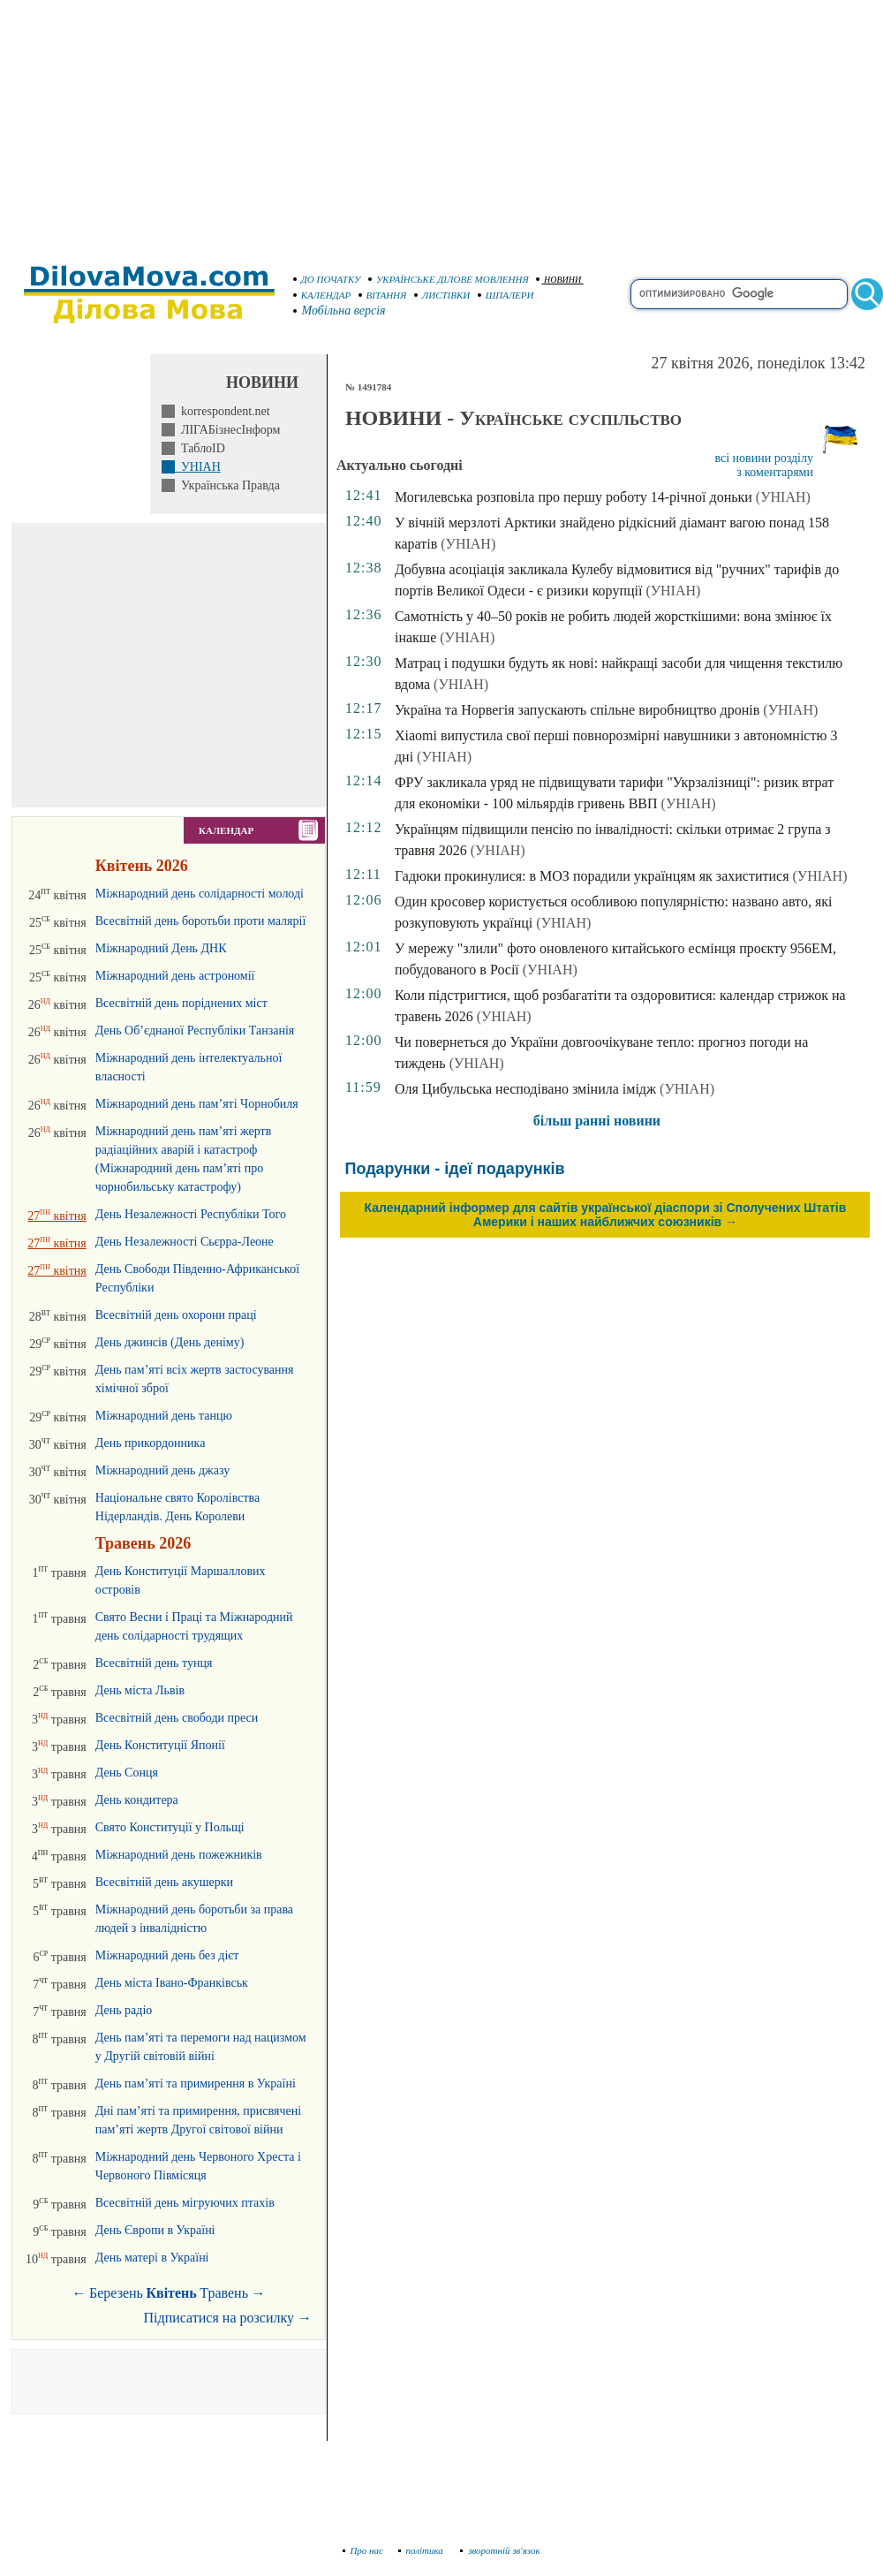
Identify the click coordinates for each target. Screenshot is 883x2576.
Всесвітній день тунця (154, 1663)
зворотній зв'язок (500, 2550)
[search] (739, 294)
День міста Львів (140, 1690)
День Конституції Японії (160, 1745)
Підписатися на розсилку (228, 2317)
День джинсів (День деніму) (170, 1342)
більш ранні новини (596, 1120)
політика (422, 2550)
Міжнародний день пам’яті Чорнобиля (196, 1103)
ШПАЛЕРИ (506, 295)
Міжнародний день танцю (163, 1415)
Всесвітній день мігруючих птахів (185, 2202)
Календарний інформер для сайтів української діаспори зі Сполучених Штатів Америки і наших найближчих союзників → (606, 1215)
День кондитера (136, 1800)
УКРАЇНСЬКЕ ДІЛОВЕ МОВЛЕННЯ (448, 279)
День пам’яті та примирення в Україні (195, 2083)
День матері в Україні (152, 2257)
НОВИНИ (558, 279)
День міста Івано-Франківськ (171, 1982)
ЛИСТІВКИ (442, 295)
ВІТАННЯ (383, 295)
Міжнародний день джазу (162, 1470)
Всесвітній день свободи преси (177, 1717)
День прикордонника (150, 1443)
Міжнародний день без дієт (167, 1955)
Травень (224, 2292)
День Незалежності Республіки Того (190, 1214)
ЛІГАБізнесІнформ (227, 429)
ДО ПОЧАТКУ (327, 279)
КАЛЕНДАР (322, 295)
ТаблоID (200, 448)
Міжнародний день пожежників (178, 1854)
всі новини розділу (763, 458)
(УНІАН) (783, 496)
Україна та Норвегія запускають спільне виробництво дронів (577, 709)
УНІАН (198, 467)
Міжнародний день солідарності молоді (199, 893)
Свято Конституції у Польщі (170, 1827)
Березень (116, 2292)
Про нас (363, 2550)
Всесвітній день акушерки (164, 1882)
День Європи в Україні (155, 2230)
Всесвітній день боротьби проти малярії (200, 921)
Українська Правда (227, 485)
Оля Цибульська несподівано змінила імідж (525, 1088)
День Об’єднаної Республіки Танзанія (195, 1030)
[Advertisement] (441, 123)
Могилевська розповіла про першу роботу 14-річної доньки (573, 496)
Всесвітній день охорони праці (176, 1315)
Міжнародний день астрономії (175, 975)
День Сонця (126, 1772)
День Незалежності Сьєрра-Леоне (184, 1241)
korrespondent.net (222, 411)
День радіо (124, 2010)
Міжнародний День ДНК (161, 948)
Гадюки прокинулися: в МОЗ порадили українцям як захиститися (592, 875)
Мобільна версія (340, 310)
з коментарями (774, 472)
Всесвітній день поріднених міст (181, 1003)
